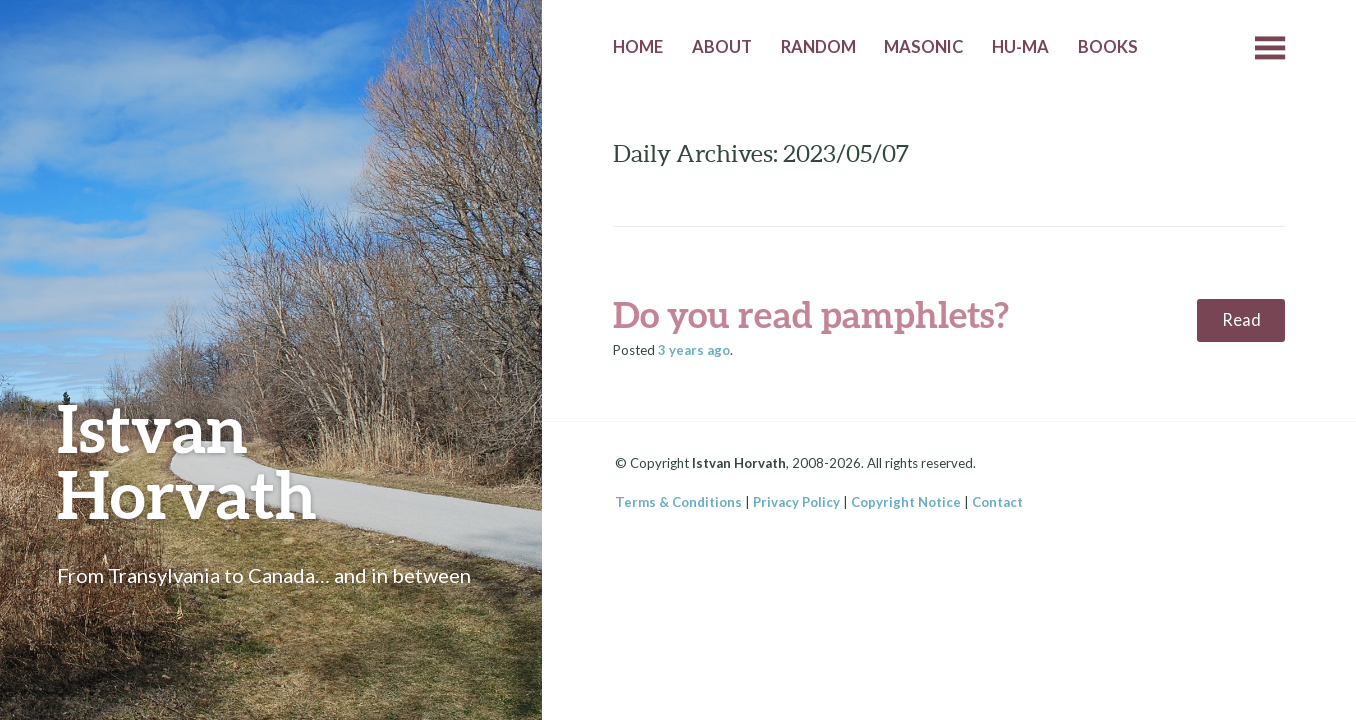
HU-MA (1020, 47)
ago (694, 350)
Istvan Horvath (187, 460)
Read (1241, 320)
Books (1108, 47)
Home (638, 47)
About (722, 47)
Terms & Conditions (678, 502)
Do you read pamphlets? (811, 314)
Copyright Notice (906, 502)
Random (818, 47)
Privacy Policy (796, 502)
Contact (997, 502)
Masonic (923, 47)
